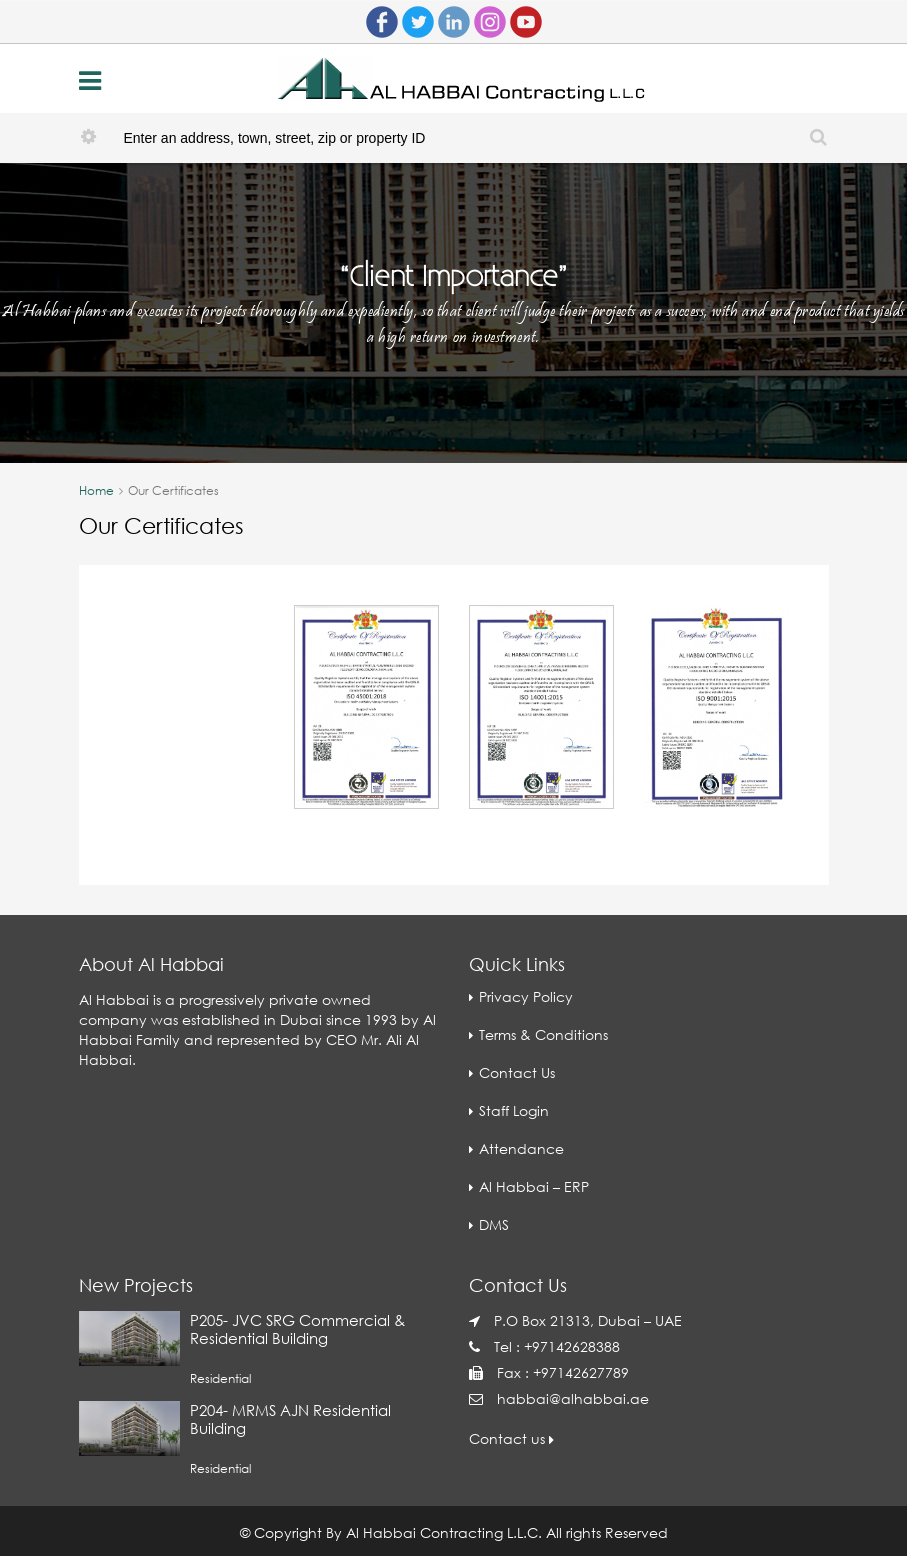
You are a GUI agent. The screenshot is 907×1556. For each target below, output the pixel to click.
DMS (494, 1224)
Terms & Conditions (543, 1034)
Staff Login (514, 1110)
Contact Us (517, 1072)
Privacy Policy (526, 996)
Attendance (521, 1148)
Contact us (511, 1438)
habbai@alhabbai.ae (573, 1398)
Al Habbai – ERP (534, 1186)
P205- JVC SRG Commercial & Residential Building (297, 1329)
